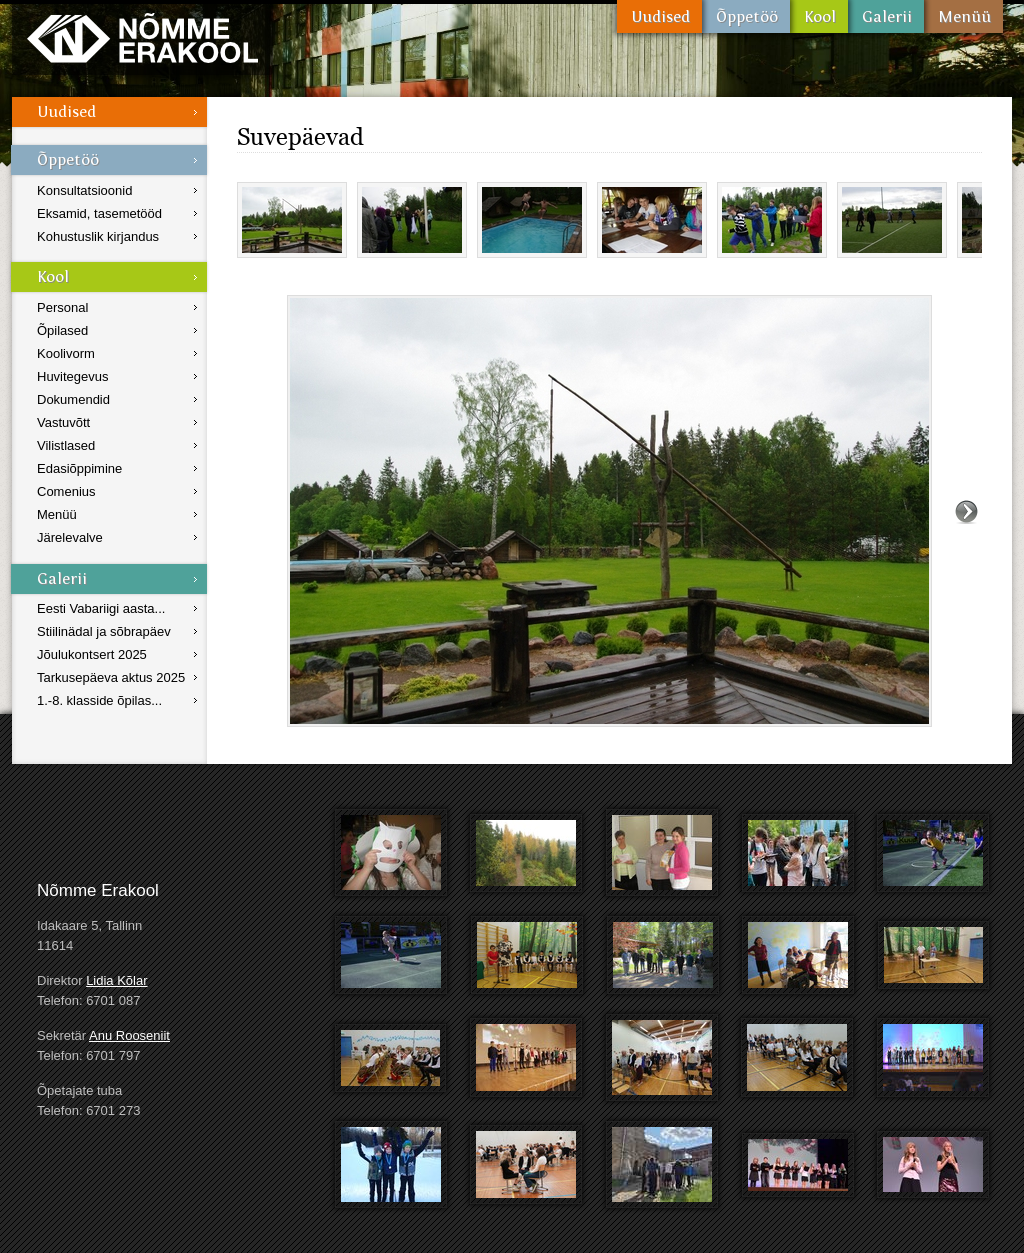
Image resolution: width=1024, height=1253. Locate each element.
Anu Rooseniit (129, 1035)
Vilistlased (66, 445)
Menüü (963, 16)
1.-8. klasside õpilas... (99, 700)
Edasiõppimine (79, 468)
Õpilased (62, 330)
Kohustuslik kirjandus (98, 236)
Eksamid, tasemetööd (99, 213)
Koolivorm (66, 353)
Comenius (66, 491)
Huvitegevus (73, 376)
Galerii (886, 16)
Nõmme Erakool (142, 37)
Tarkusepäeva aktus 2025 (111, 677)
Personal (62, 307)
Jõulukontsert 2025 (92, 654)
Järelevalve (70, 537)
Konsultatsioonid (84, 190)
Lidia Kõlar (116, 980)
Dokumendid (73, 399)
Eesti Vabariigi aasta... (101, 608)
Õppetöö (746, 16)
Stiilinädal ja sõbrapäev (104, 631)
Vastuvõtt (63, 422)
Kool (819, 16)
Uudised (659, 16)
